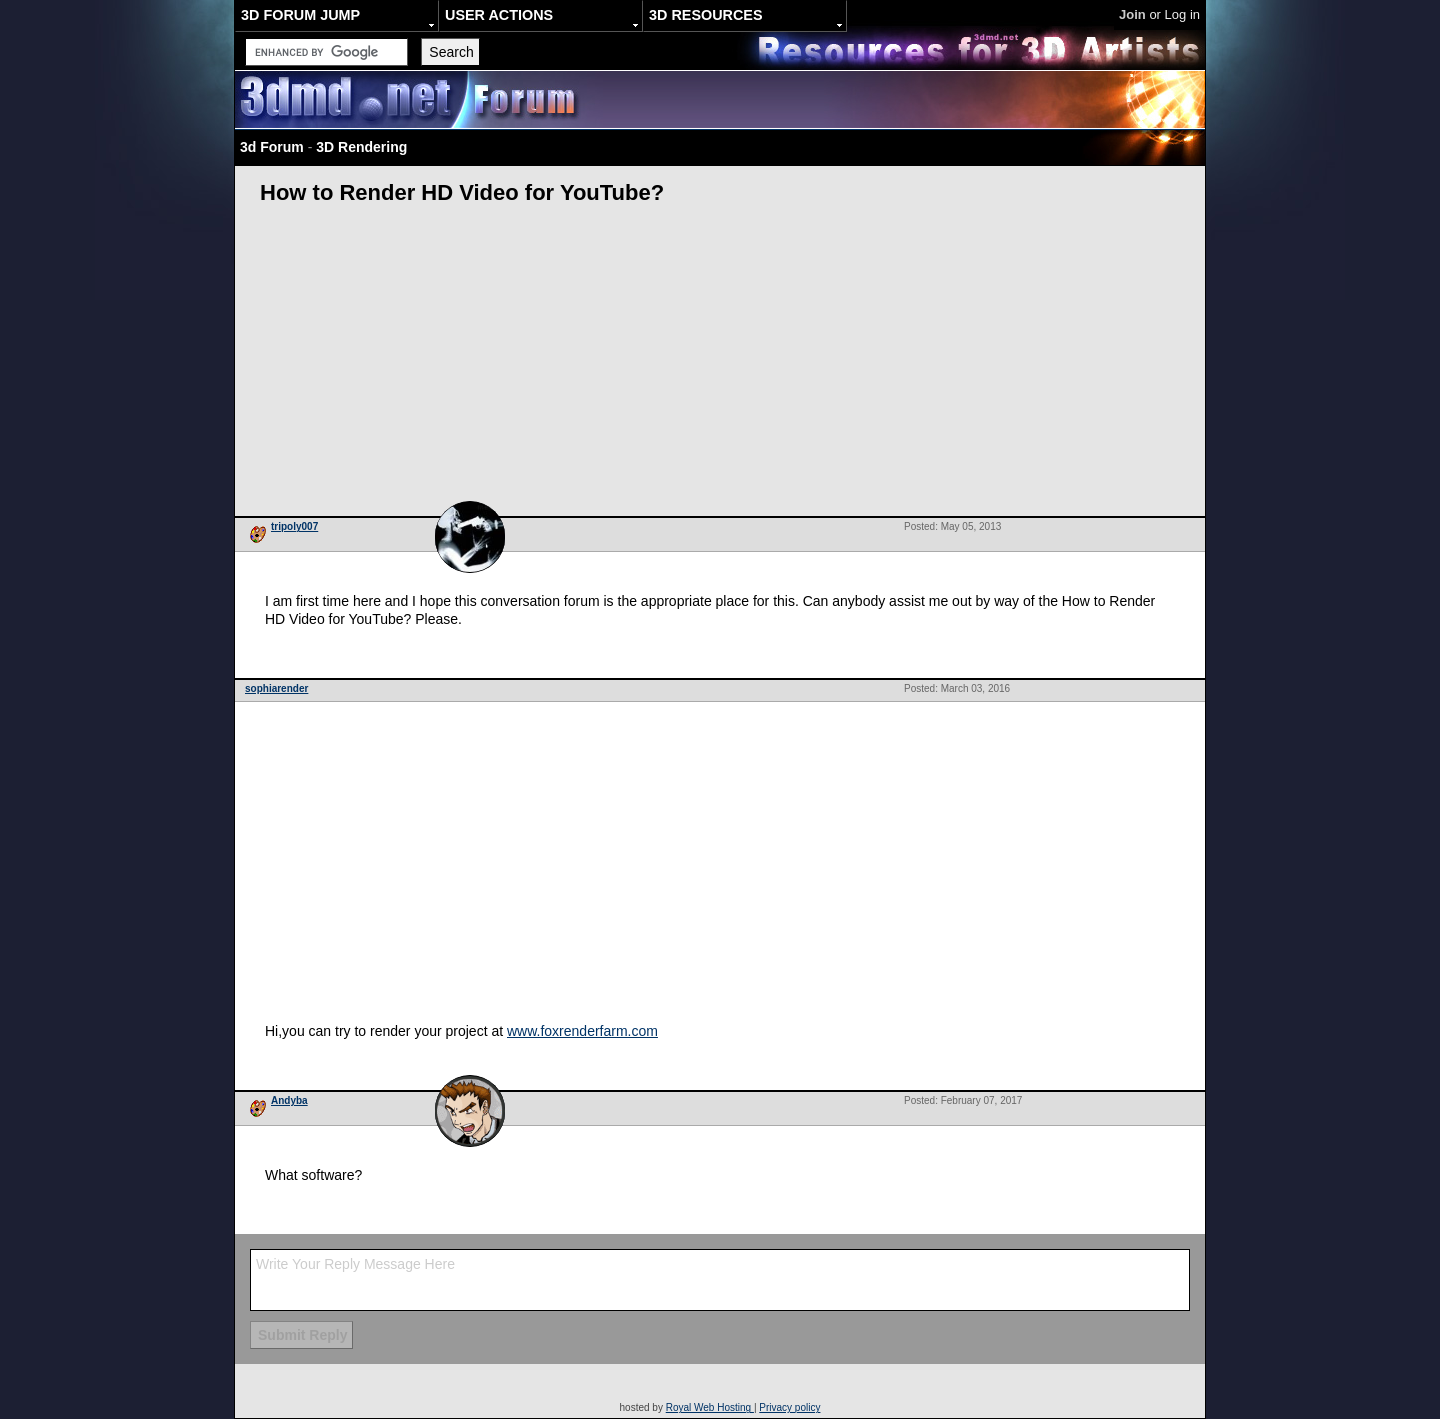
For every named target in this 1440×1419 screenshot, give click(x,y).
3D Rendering (361, 147)
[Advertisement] (720, 366)
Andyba (289, 1100)
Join (1132, 14)
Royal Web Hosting (710, 1407)
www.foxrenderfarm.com (582, 1031)
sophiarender (276, 688)
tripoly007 (294, 526)
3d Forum (272, 147)
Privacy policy (789, 1407)
